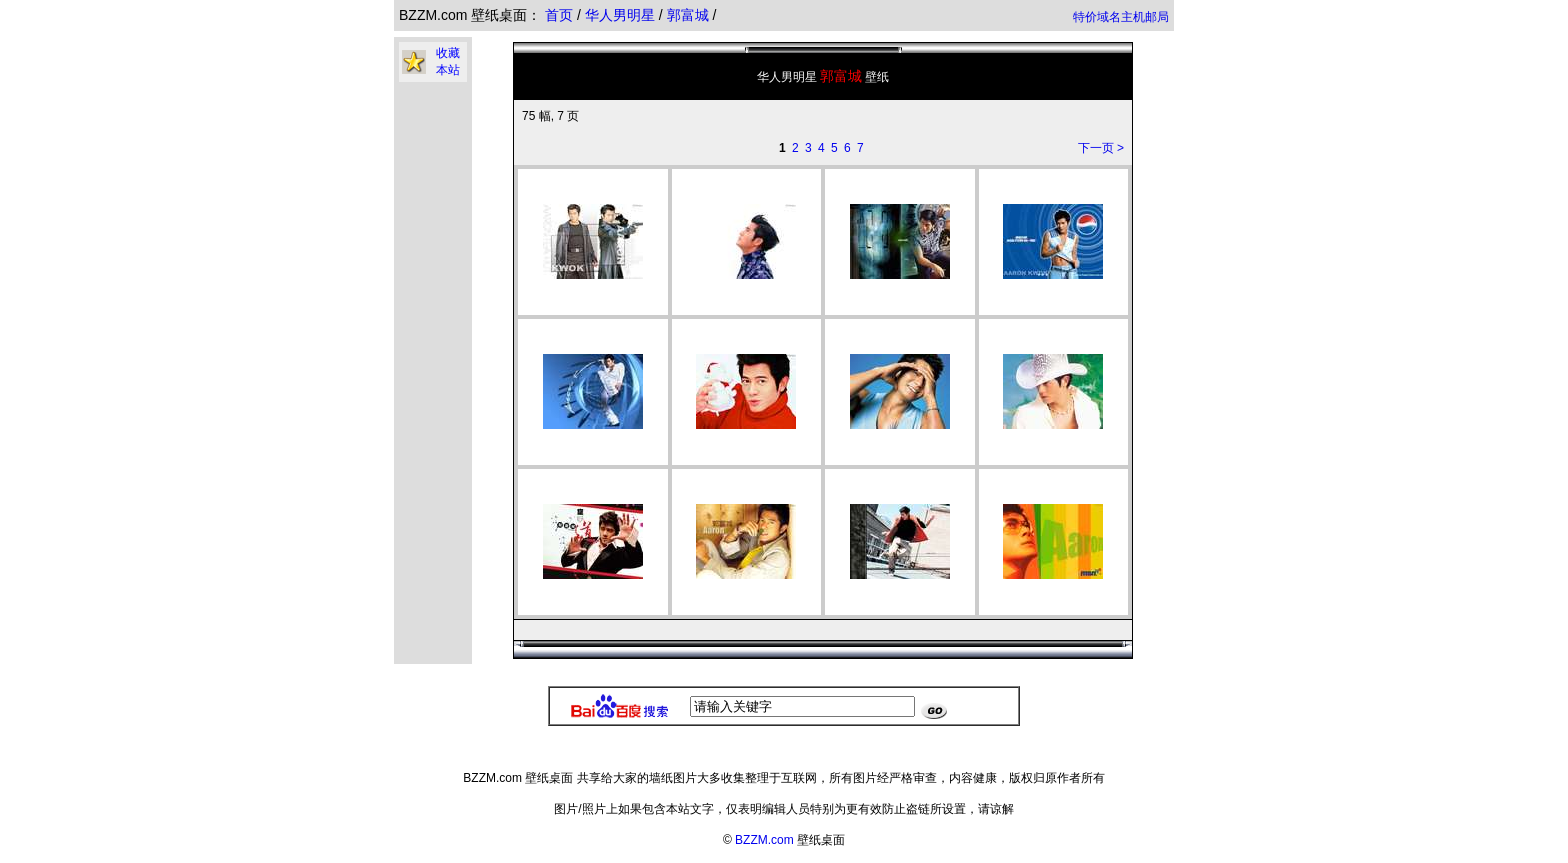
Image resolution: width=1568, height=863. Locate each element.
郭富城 (690, 15)
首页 (559, 15)
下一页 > (1101, 148)
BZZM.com (764, 840)
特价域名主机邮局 (1121, 17)
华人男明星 (622, 15)
